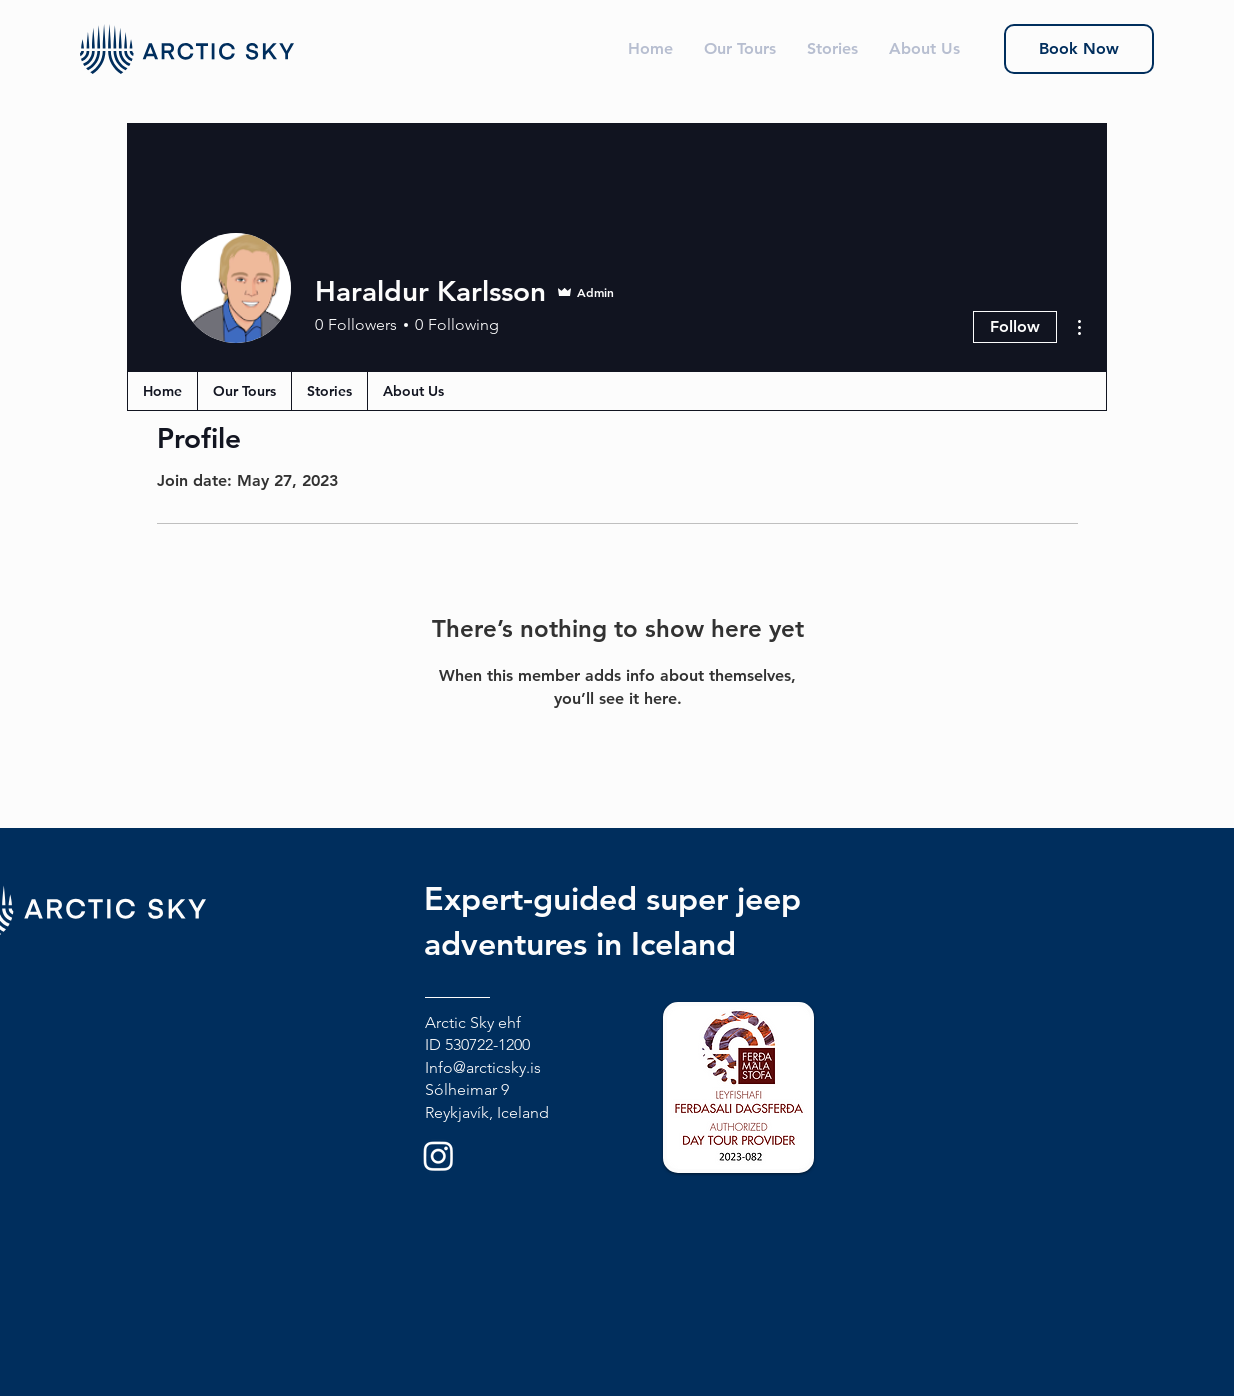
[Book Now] (1079, 49)
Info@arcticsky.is (483, 1067)
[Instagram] (438, 1155)
